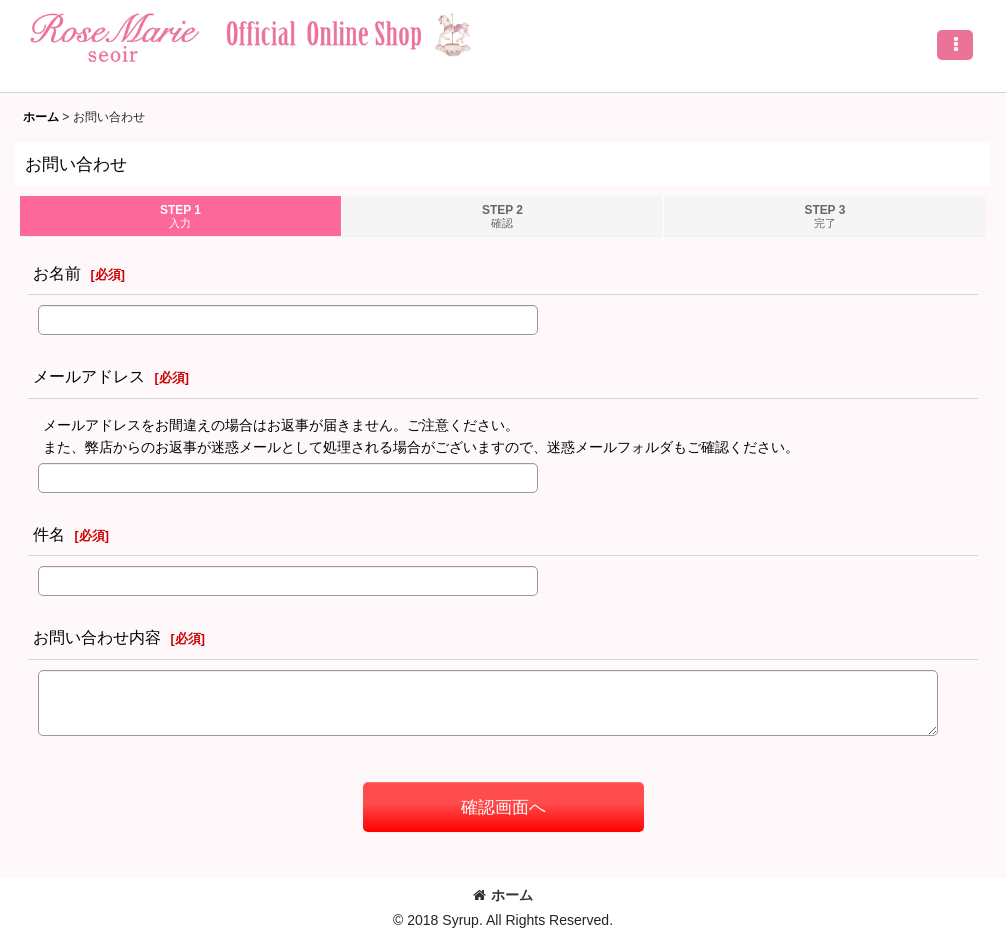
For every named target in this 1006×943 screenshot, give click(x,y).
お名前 (57, 273)
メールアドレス (89, 376)
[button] (955, 45)
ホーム (503, 895)
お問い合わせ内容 (97, 637)
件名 (49, 534)
